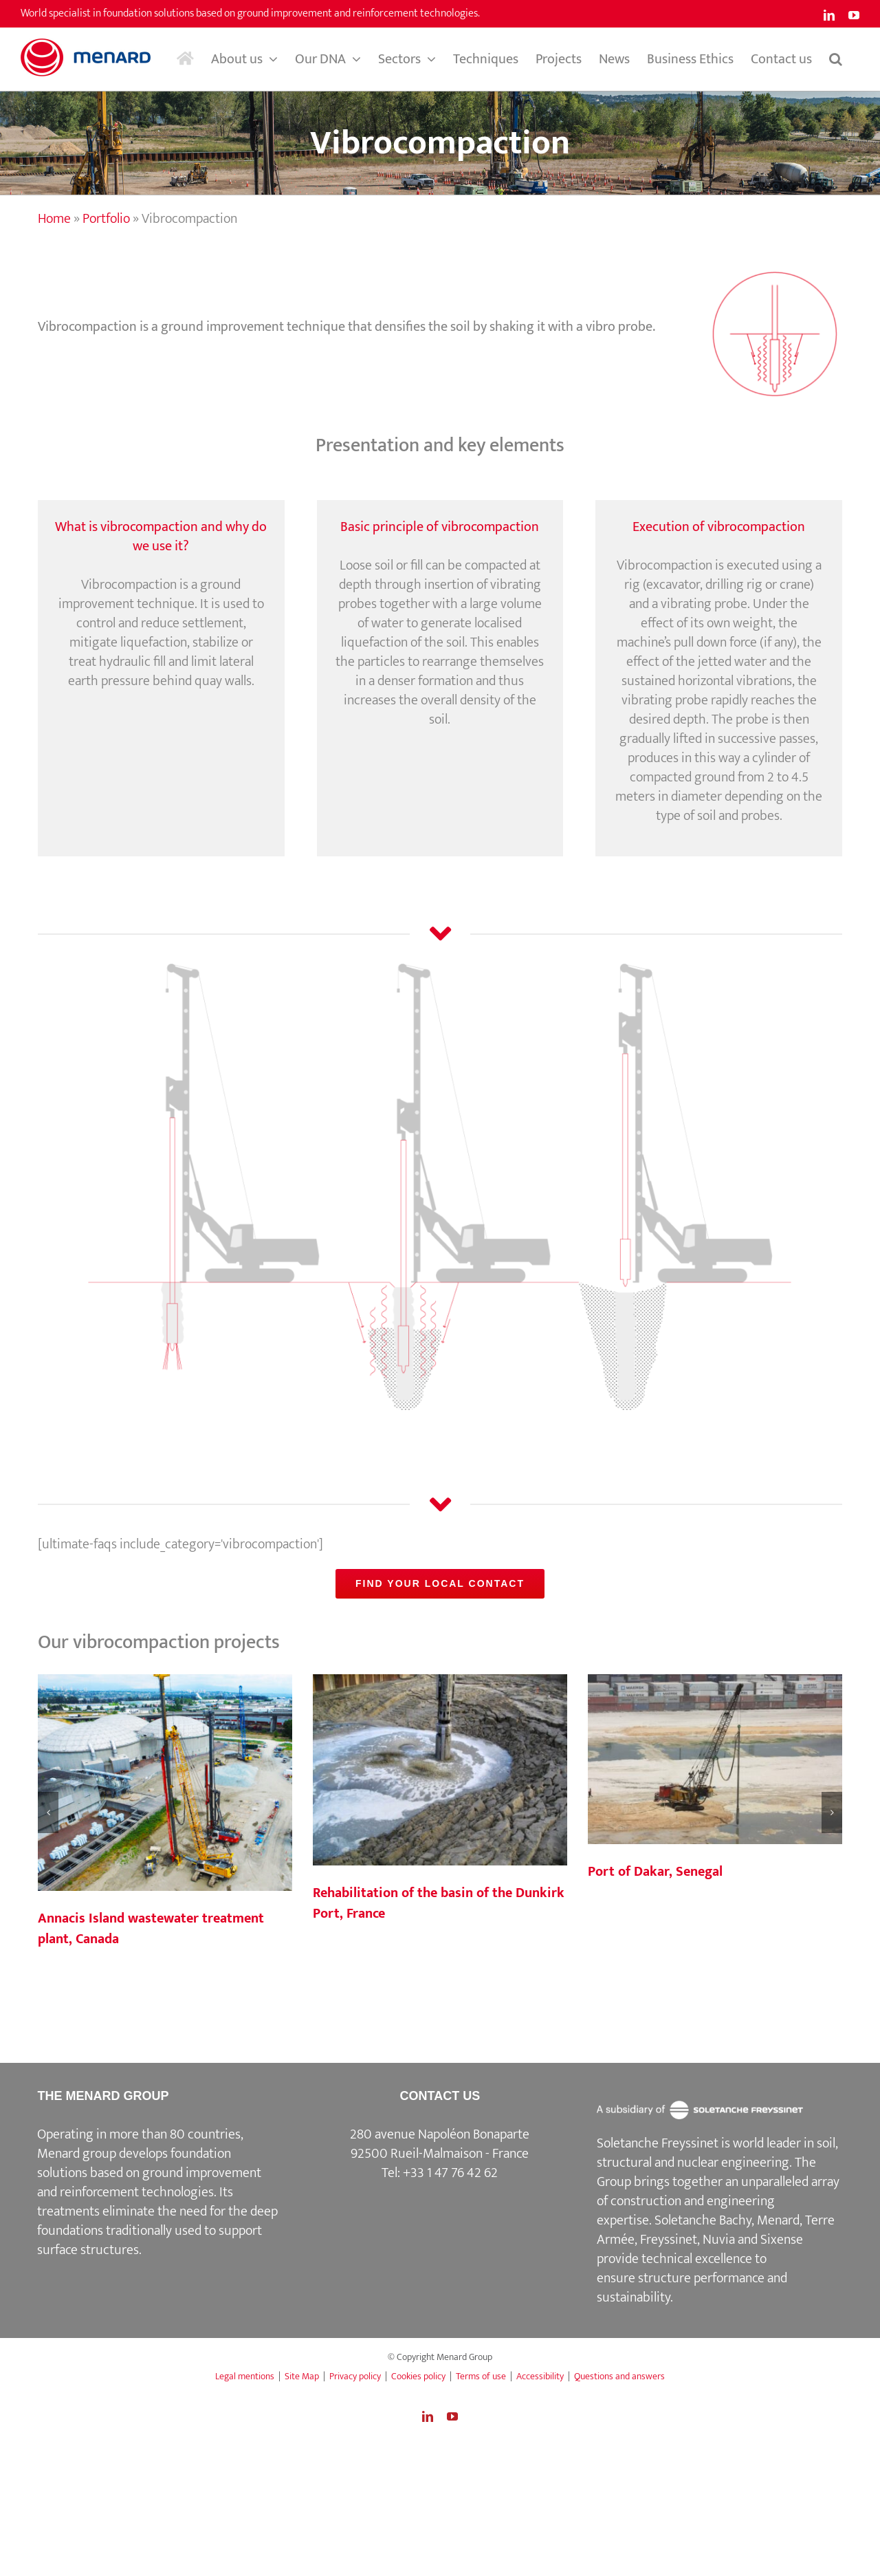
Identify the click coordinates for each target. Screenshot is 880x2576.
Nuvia (719, 2239)
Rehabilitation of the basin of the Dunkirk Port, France (438, 1903)
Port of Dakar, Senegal (655, 1871)
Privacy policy (355, 2376)
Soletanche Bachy (702, 2220)
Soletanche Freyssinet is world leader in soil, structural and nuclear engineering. (717, 2153)
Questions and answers (619, 2376)
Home (54, 218)
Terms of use (481, 2376)
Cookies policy (418, 2376)
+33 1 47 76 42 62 (450, 2173)
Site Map (302, 2376)
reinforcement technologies (137, 2192)
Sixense (781, 2239)
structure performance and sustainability (692, 2287)
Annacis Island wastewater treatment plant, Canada (151, 1929)
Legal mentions (244, 2376)
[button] (835, 59)
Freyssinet (668, 2239)
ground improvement (201, 2173)
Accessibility (540, 2376)
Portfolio (106, 218)
